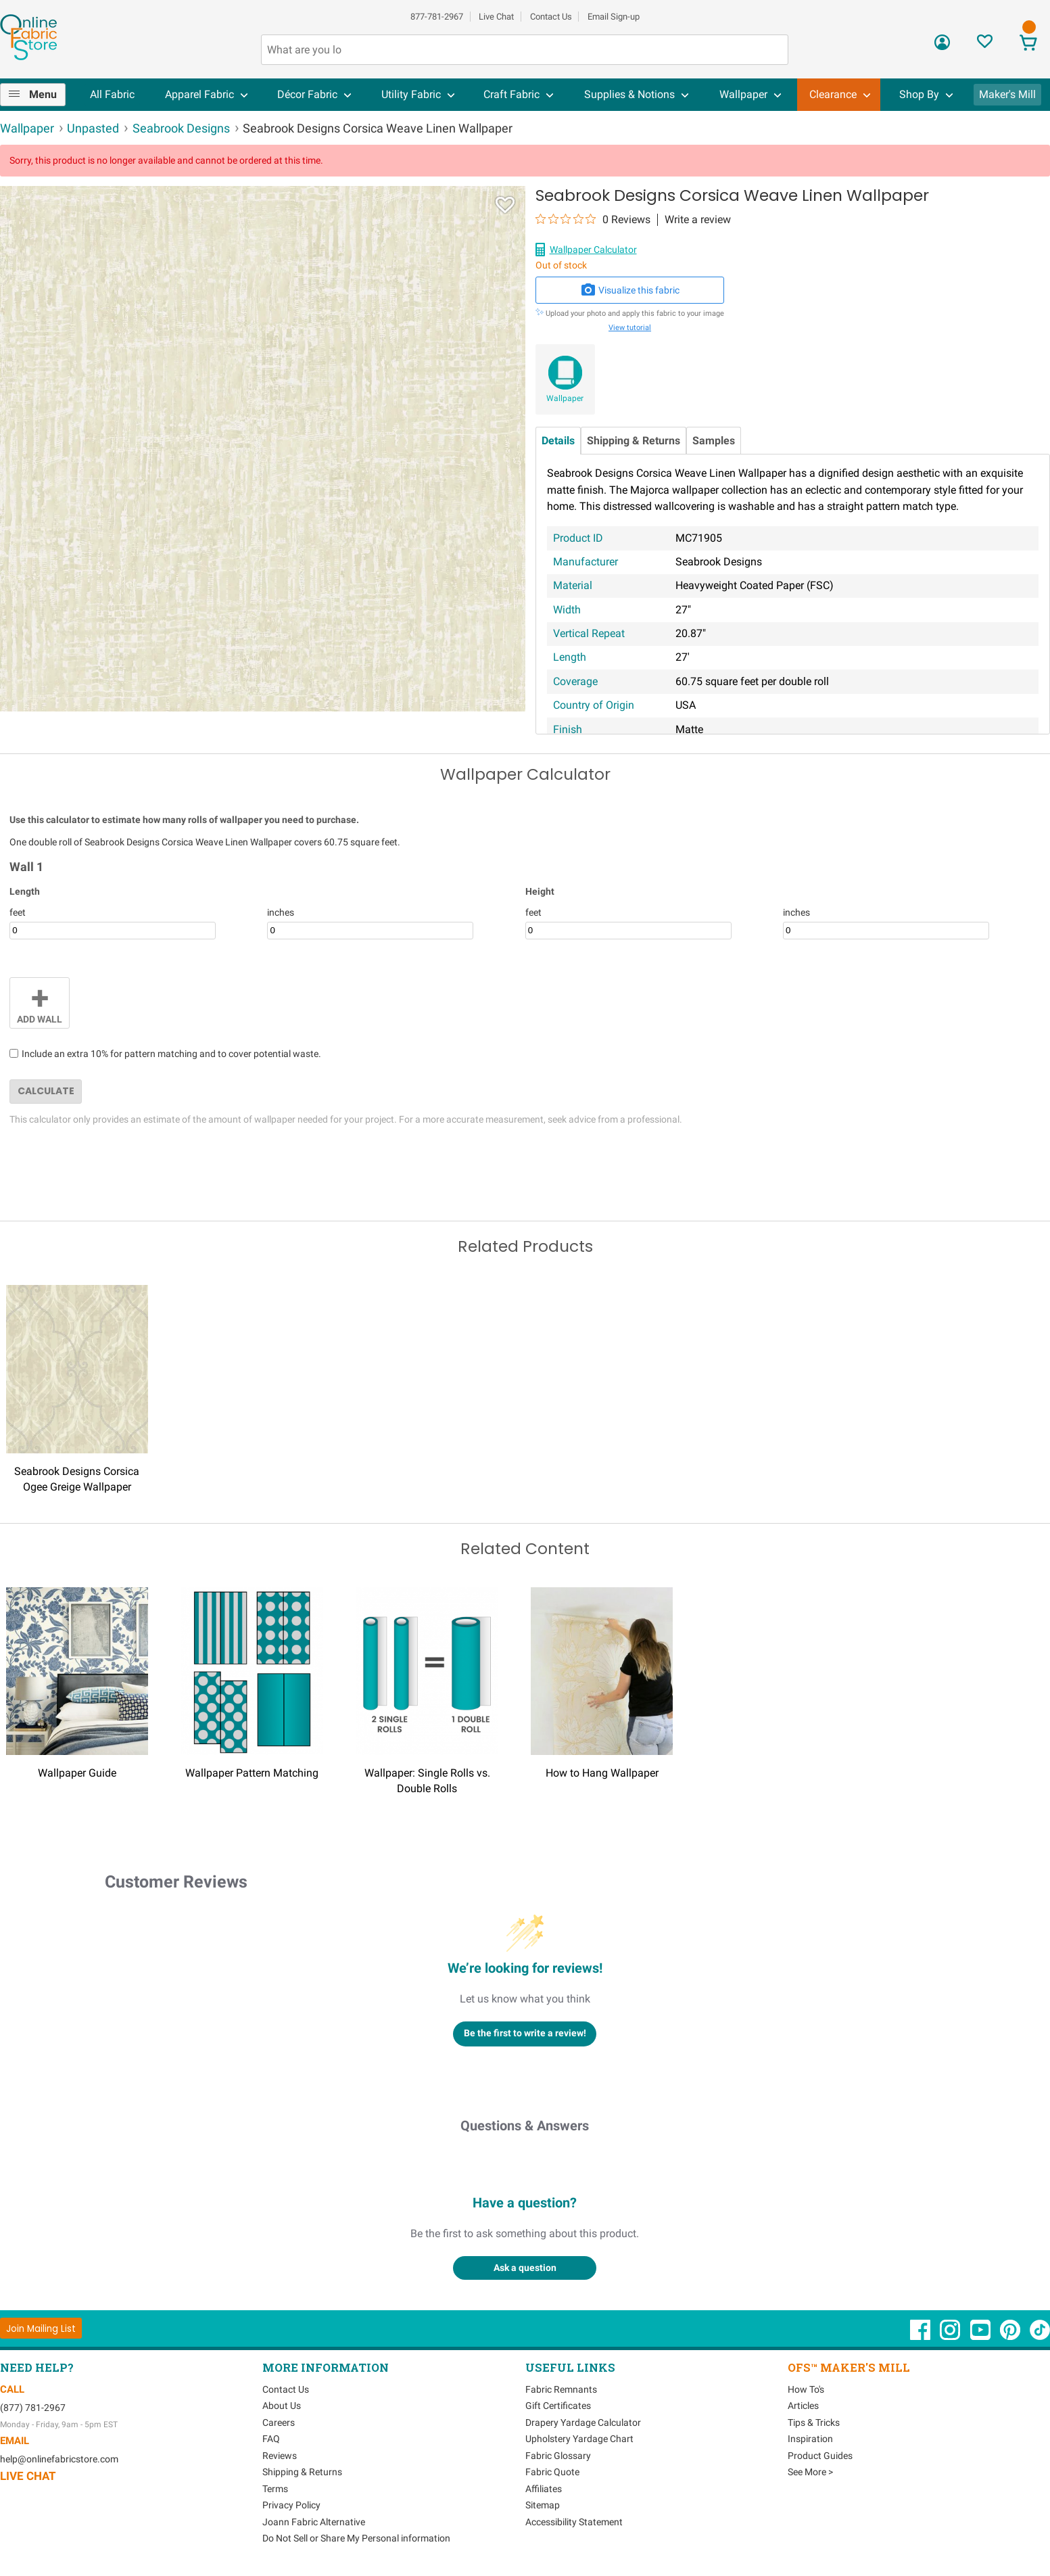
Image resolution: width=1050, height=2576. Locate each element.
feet (17, 912)
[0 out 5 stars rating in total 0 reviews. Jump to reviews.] (592, 219)
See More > (810, 2471)
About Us (281, 2405)
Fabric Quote (552, 2471)
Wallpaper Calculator (593, 249)
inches (280, 912)
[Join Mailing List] (41, 2328)
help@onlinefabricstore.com (59, 2459)
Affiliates (543, 2488)
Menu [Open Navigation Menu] (43, 94)
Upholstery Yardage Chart (579, 2438)
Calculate (46, 1091)
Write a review (698, 220)
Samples (713, 440)
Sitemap (542, 2505)
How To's (806, 2389)
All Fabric (112, 94)
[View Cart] (1028, 44)
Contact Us (551, 16)
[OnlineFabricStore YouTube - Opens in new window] (981, 2336)
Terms (275, 2488)
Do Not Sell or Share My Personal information (356, 2538)
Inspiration (810, 2438)
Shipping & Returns (633, 440)
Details (558, 440)
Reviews (279, 2455)
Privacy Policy (291, 2505)
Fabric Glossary (558, 2455)
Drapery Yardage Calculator (583, 2422)
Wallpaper (564, 398)
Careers (278, 2422)
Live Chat (496, 16)
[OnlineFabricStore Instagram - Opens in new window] (951, 2336)
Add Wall (39, 1002)
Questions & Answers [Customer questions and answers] (524, 2125)
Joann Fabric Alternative (313, 2521)
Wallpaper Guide (77, 1772)
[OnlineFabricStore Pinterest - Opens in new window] (1011, 2336)
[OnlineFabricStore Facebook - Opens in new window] (921, 2336)
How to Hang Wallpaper (602, 1772)
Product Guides (820, 2455)
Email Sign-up (614, 16)
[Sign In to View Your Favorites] (985, 45)
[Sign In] (942, 47)
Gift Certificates (558, 2405)
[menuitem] (38, 94)
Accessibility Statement (574, 2521)
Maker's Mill (1007, 94)
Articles (803, 2405)
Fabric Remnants (561, 2389)
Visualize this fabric (630, 290)
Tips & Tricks (814, 2422)
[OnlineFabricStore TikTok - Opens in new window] (1040, 2336)
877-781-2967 (436, 16)
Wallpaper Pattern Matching (251, 1772)
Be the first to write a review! (525, 2033)
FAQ (271, 2438)
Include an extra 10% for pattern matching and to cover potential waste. (171, 1053)
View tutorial (629, 327)
